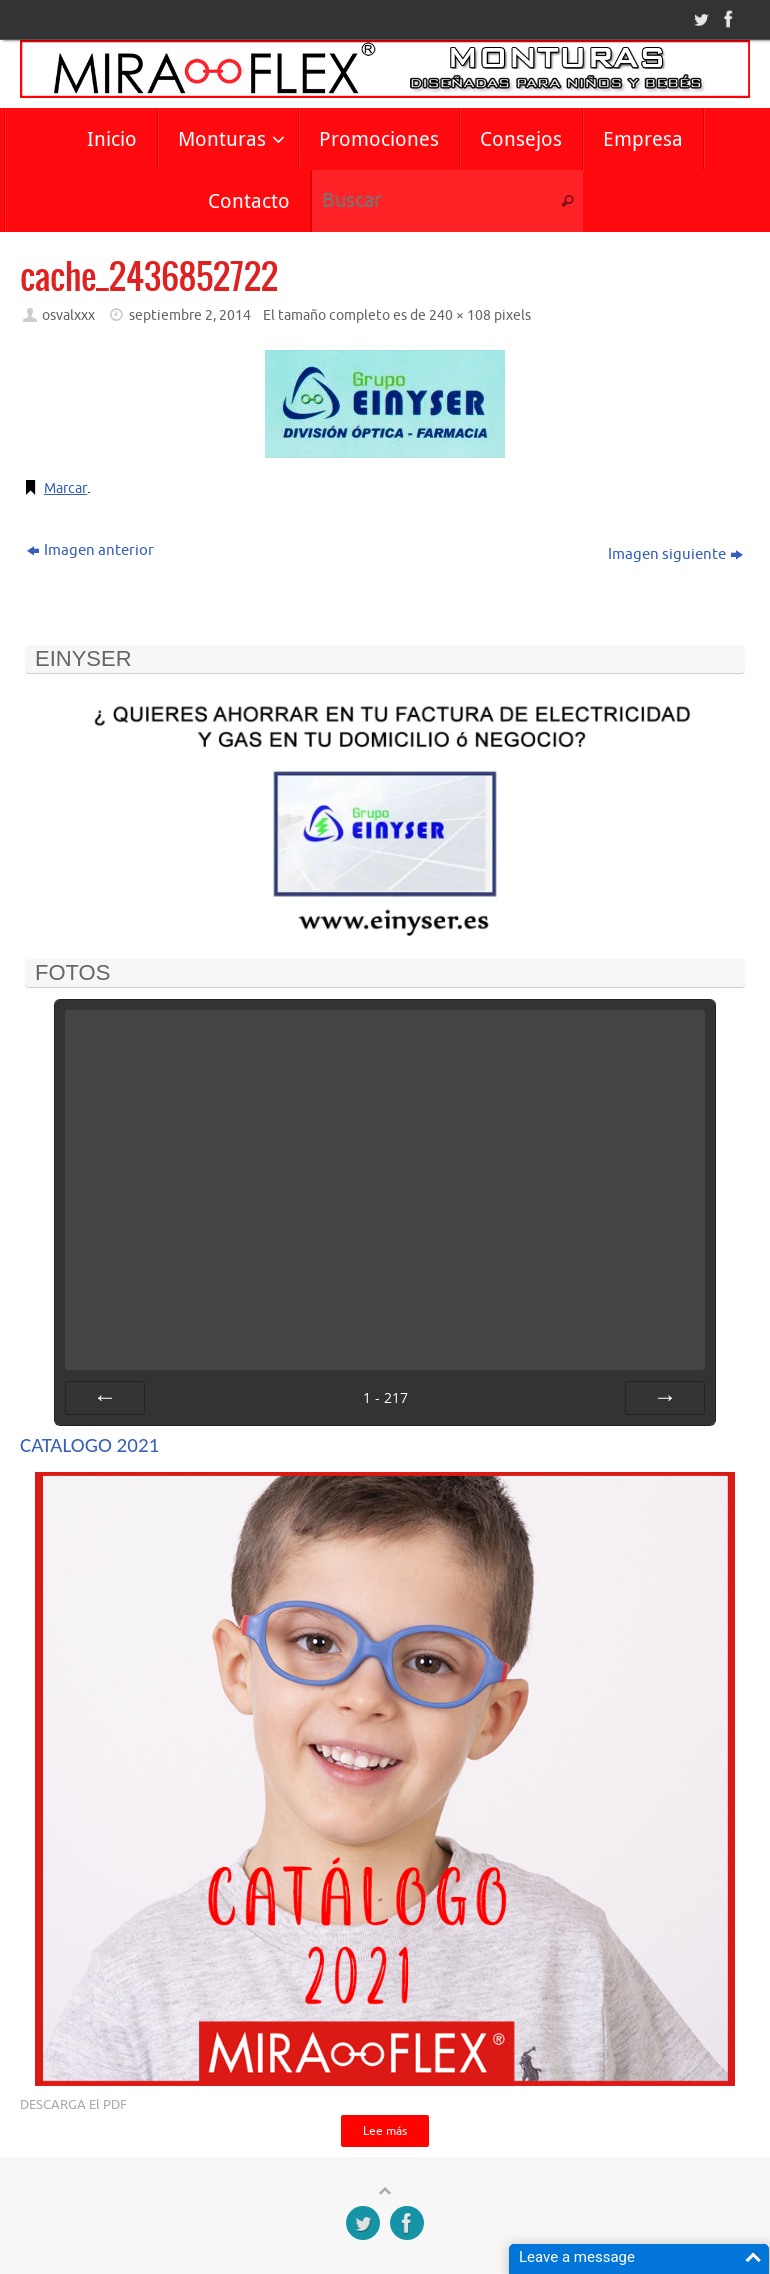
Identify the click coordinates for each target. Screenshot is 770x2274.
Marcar (67, 488)
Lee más (385, 2132)
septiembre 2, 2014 (190, 315)
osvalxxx (68, 315)
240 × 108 (460, 315)
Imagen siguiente (675, 554)
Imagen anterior (90, 550)
